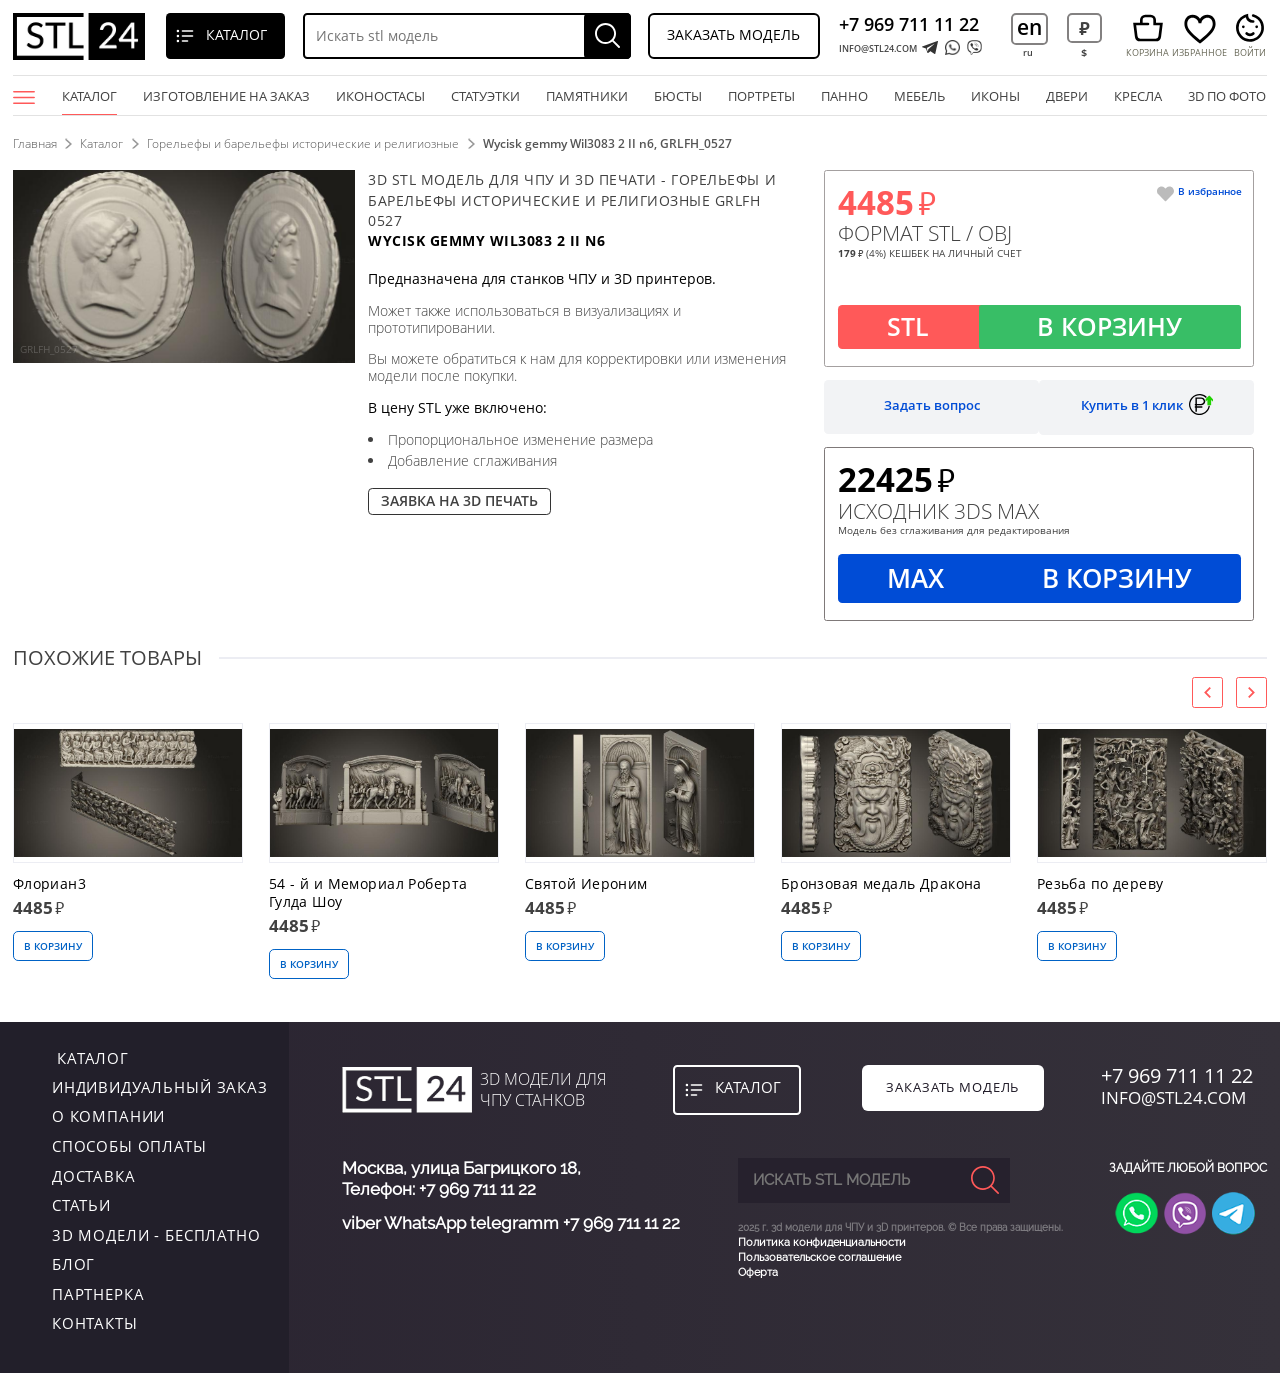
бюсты (678, 96)
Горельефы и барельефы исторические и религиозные (307, 143)
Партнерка (98, 1302)
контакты (95, 1331)
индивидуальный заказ (160, 1095)
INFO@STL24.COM (878, 48)
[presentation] (1207, 700)
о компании (109, 1124)
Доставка (94, 1183)
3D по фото (1227, 96)
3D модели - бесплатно (156, 1242)
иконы (995, 96)
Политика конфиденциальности (822, 1246)
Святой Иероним (586, 892)
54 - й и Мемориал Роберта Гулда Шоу (368, 901)
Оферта (758, 1277)
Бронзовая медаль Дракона (881, 892)
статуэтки (485, 96)
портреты (761, 96)
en (1029, 26)
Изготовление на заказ (226, 96)
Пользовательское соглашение (819, 1261)
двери (1067, 96)
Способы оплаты (129, 1154)
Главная (35, 143)
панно (844, 96)
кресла (1138, 96)
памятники (587, 96)
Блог (73, 1272)
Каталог (89, 101)
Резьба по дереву (1100, 892)
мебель (919, 96)
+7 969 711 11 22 (909, 24)
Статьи (81, 1213)
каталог (88, 1065)
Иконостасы (380, 96)
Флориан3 (49, 892)
